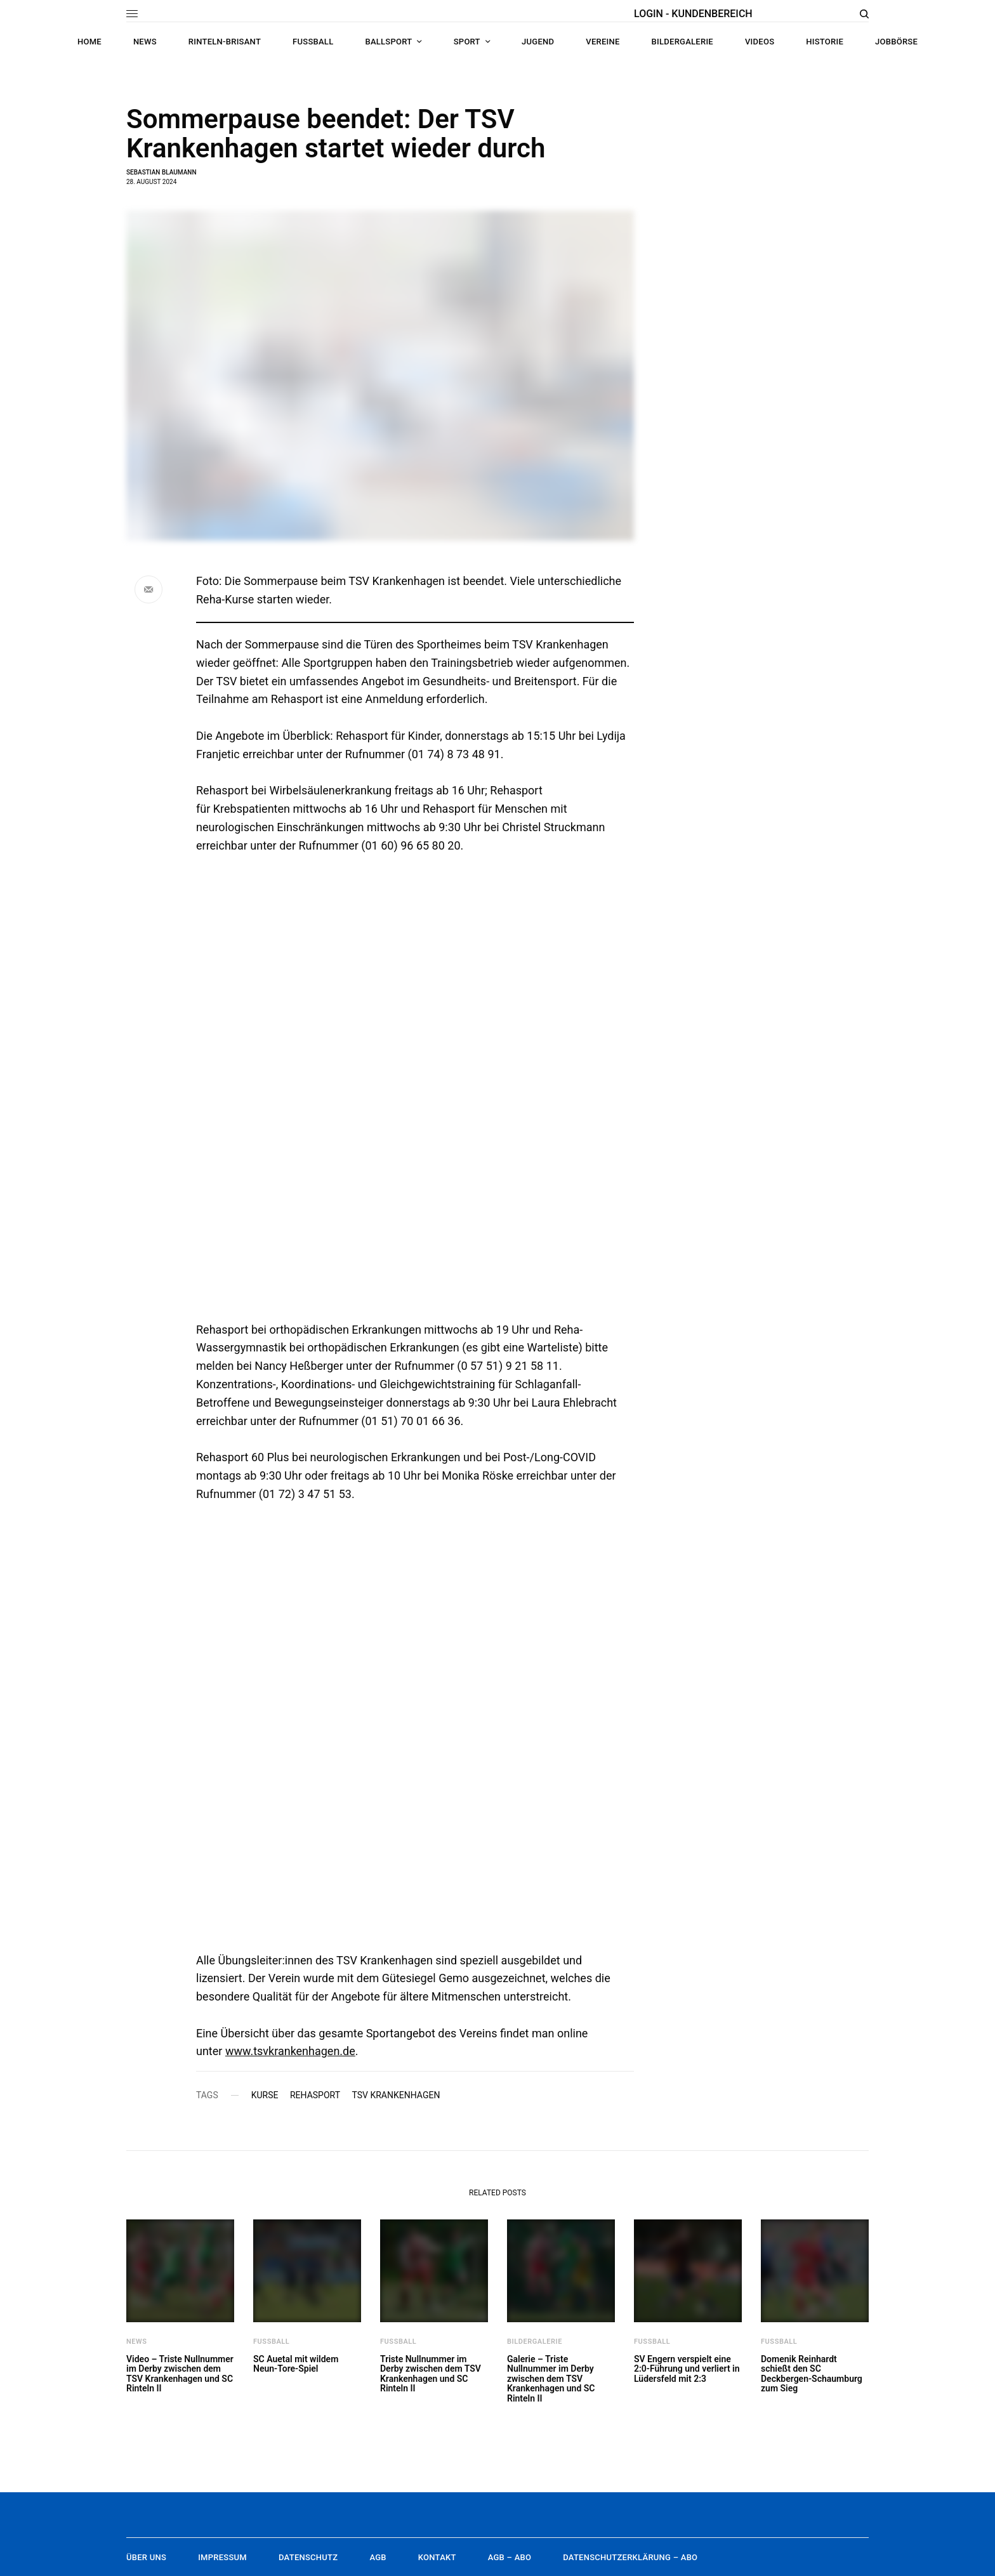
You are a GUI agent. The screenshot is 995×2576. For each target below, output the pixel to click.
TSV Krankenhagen (396, 2095)
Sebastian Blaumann (161, 172)
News (136, 2341)
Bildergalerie (534, 2341)
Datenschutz (308, 2557)
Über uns (146, 2557)
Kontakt (437, 2557)
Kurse (265, 2095)
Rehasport (315, 2095)
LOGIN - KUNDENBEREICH (693, 14)
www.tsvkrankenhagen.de (290, 2051)
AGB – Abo (510, 2557)
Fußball (271, 2341)
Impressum (222, 2557)
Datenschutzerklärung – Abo (630, 2557)
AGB (377, 2557)
